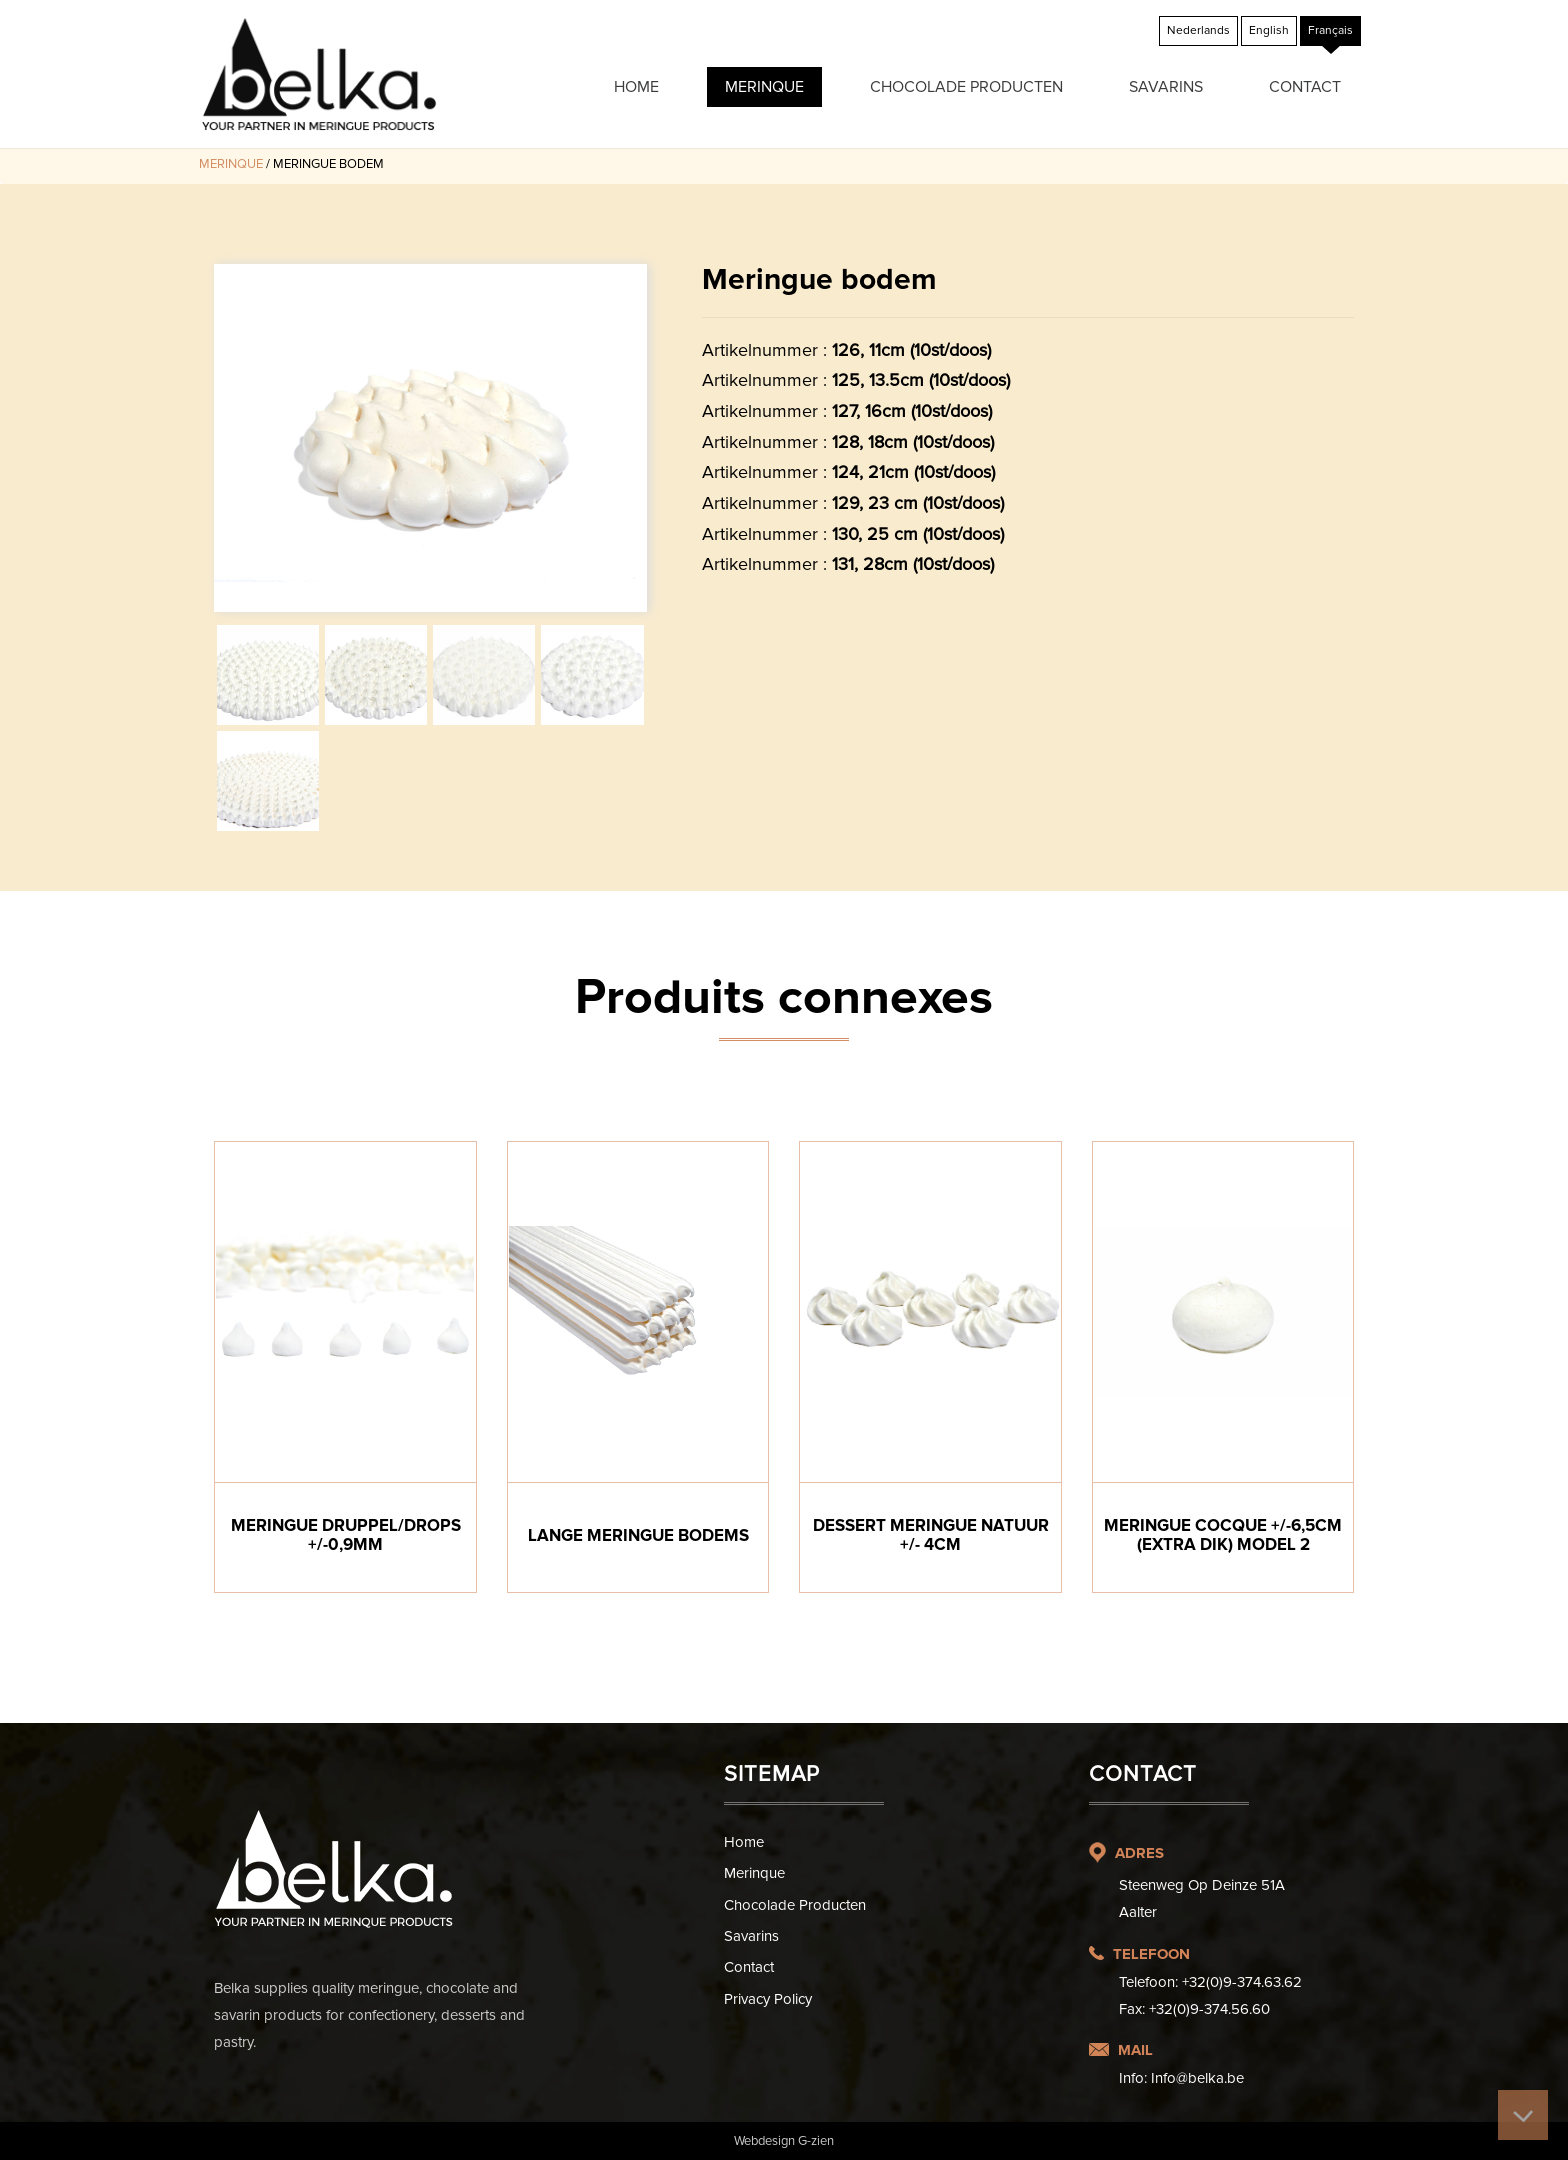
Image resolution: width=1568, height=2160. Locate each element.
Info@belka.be (1197, 2078)
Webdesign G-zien (784, 2141)
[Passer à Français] (1330, 31)
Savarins (1166, 87)
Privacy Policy (768, 1999)
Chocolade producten (966, 87)
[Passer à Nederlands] (1198, 31)
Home (636, 87)
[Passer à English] (1269, 31)
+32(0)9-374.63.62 (1242, 1982)
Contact (1305, 87)
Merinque (764, 87)
